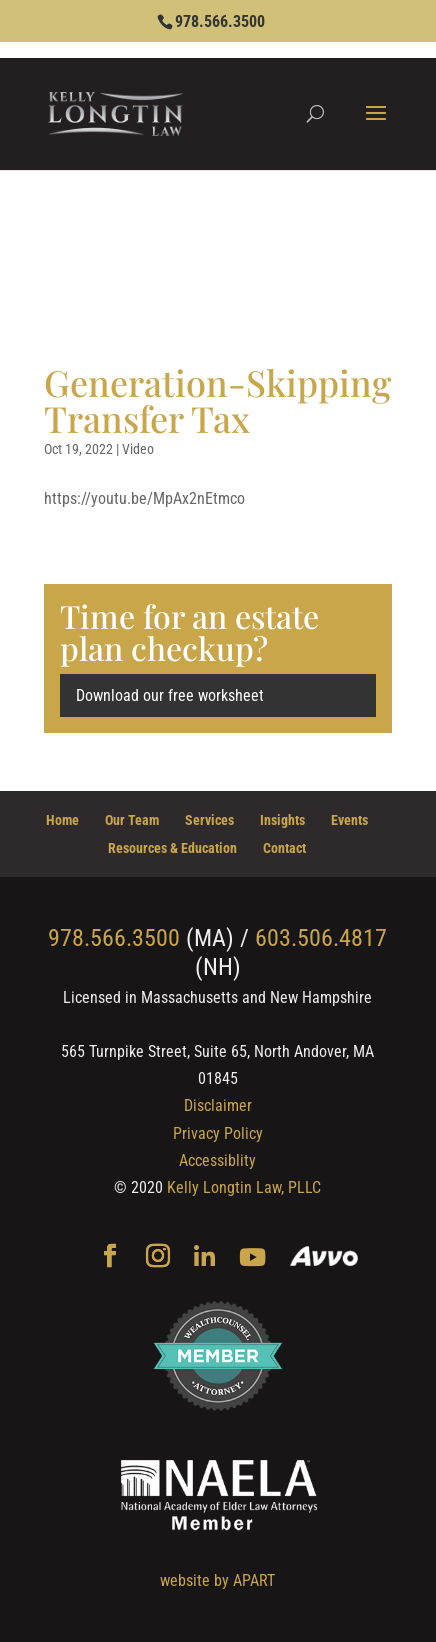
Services (209, 820)
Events (349, 820)
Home (62, 820)
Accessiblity (217, 1160)
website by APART (217, 1580)
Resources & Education (172, 848)
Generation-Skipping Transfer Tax (217, 400)
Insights (282, 820)
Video (138, 449)
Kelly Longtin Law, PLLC (244, 1187)
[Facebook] (110, 1258)
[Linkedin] (204, 1258)
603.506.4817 (321, 938)
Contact (284, 848)
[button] (376, 126)
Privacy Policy (218, 1133)
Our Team (132, 820)
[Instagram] (158, 1258)
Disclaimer (218, 1105)
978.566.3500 (220, 21)
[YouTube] (252, 1258)
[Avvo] (324, 1258)
